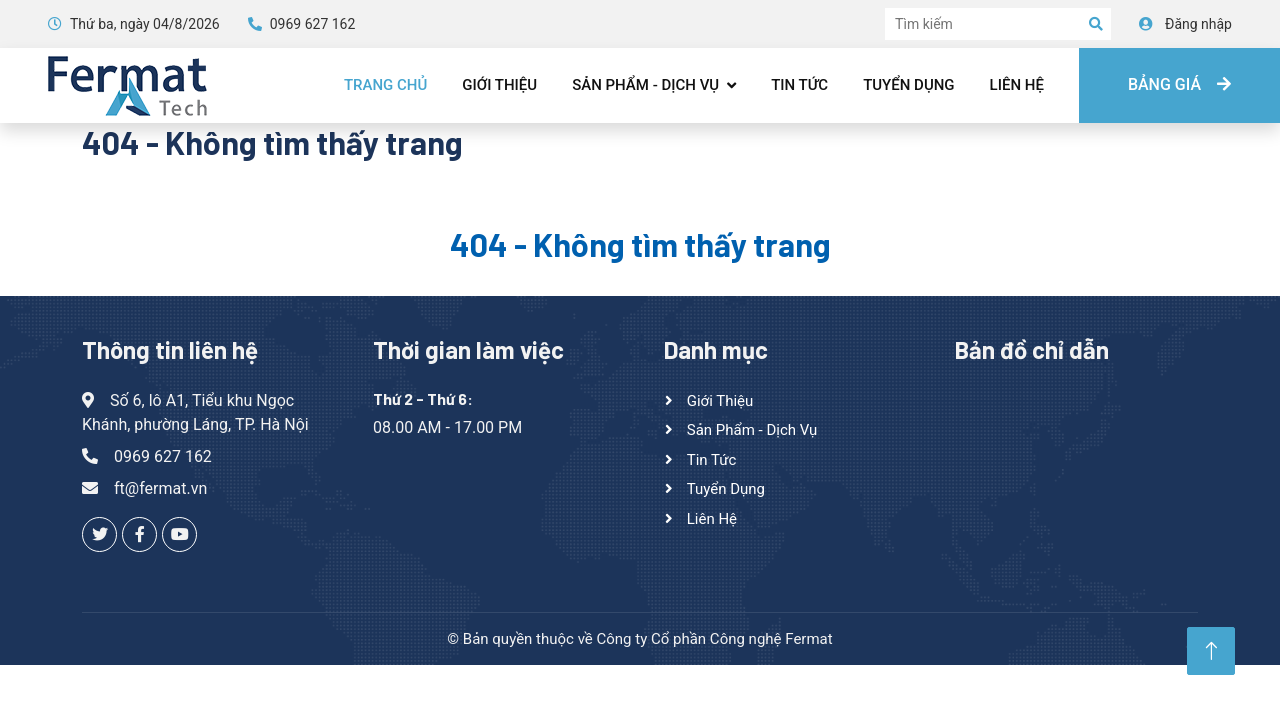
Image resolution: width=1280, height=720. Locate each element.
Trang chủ (385, 85)
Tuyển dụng (908, 85)
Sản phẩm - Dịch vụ (645, 85)
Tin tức (799, 85)
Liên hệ (1017, 85)
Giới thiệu (499, 85)
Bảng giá (1179, 84)
